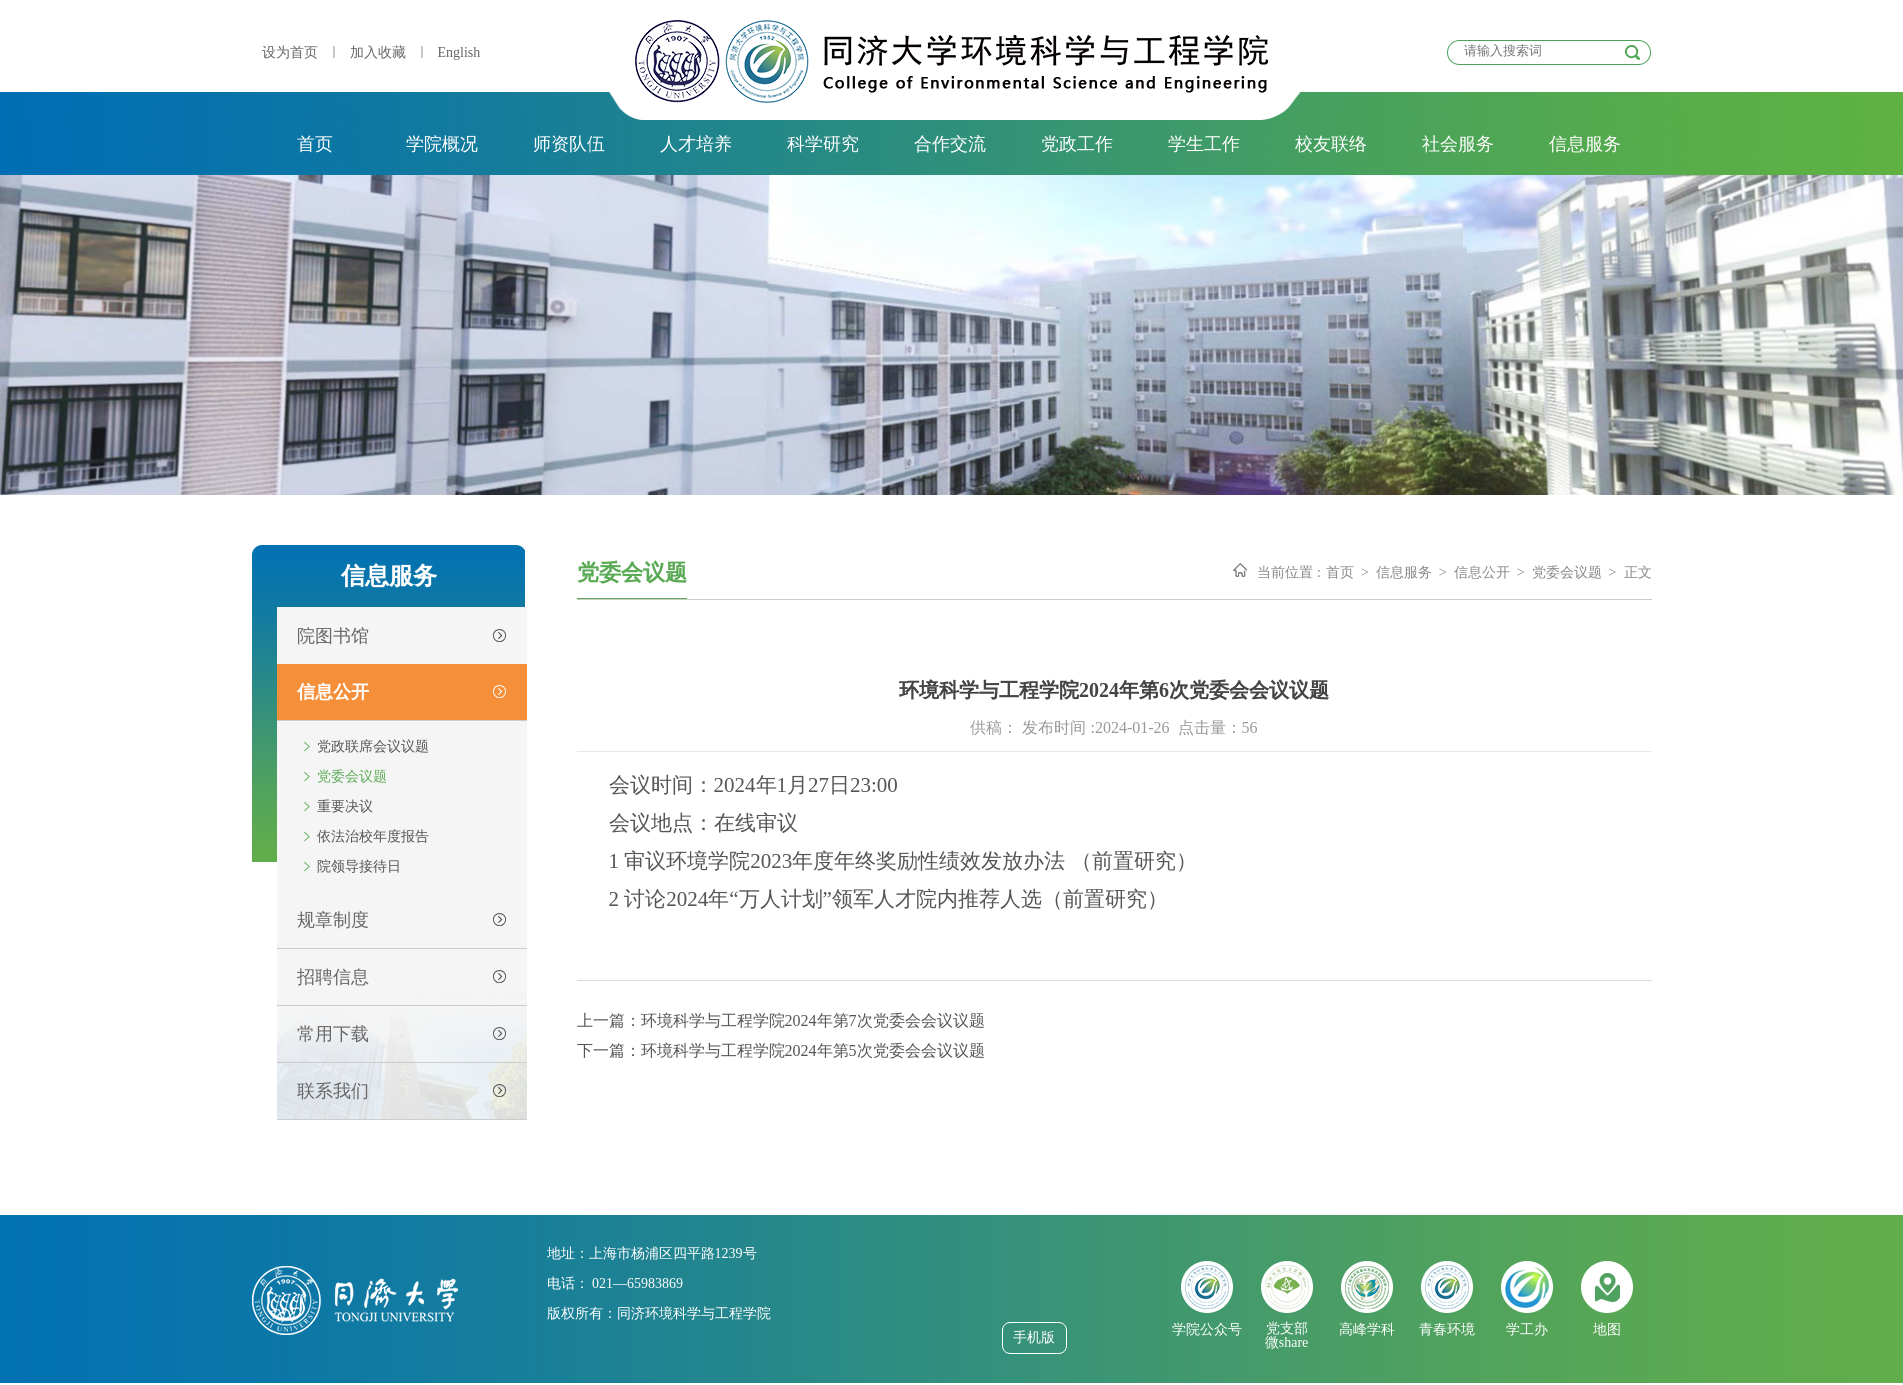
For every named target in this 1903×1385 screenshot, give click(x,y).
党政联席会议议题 (373, 746)
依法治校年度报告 (373, 836)
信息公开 (1482, 572)
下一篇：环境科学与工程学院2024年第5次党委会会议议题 (781, 1050)
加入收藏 (378, 52)
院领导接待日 (359, 866)
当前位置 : (1288, 572)
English (459, 52)
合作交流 (950, 144)
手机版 (1034, 1337)
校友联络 (1331, 144)
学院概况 (442, 144)
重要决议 (345, 806)
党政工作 (1077, 144)
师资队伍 (569, 144)
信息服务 (1585, 144)
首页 (315, 144)
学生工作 (1204, 144)
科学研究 (823, 144)
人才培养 (696, 144)
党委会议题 (352, 776)
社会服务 (1458, 144)
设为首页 (290, 52)
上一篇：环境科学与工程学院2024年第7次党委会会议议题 (781, 1020)
